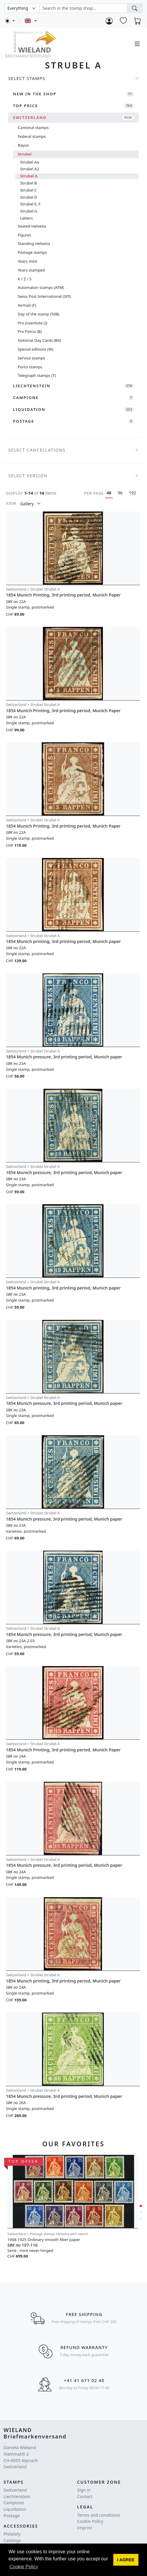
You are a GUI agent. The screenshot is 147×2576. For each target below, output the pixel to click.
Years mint (27, 261)
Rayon (23, 145)
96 (120, 493)
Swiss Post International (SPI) (44, 296)
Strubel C (28, 190)
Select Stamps (26, 78)
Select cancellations (37, 450)
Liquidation (15, 2509)
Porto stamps (30, 367)
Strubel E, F (30, 204)
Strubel (24, 154)
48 (108, 493)
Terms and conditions (98, 2515)
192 (132, 493)
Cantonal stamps (33, 127)
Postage (12, 2515)
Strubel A (29, 176)
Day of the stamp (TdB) (38, 314)
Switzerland (15, 2490)
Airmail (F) (27, 305)
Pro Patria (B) (30, 331)
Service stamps (31, 358)
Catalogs (12, 2540)
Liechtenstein (17, 2496)
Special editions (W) (35, 349)
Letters (26, 218)
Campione (14, 2502)
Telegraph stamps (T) (37, 375)
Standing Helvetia (34, 243)
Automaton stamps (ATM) (41, 287)
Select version (28, 475)
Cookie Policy (90, 2521)
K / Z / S (24, 279)
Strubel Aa (29, 162)
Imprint (84, 2528)
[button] (126, 2560)
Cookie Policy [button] (23, 2566)
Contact (85, 2496)
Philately (12, 2534)
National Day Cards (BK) (39, 340)
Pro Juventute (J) (32, 323)
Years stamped (31, 270)
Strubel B (28, 183)
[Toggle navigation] (137, 44)
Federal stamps (32, 136)
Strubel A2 (29, 168)
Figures (24, 235)
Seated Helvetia (32, 226)
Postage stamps (32, 252)
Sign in (84, 2490)
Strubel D (28, 197)
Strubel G (28, 211)
